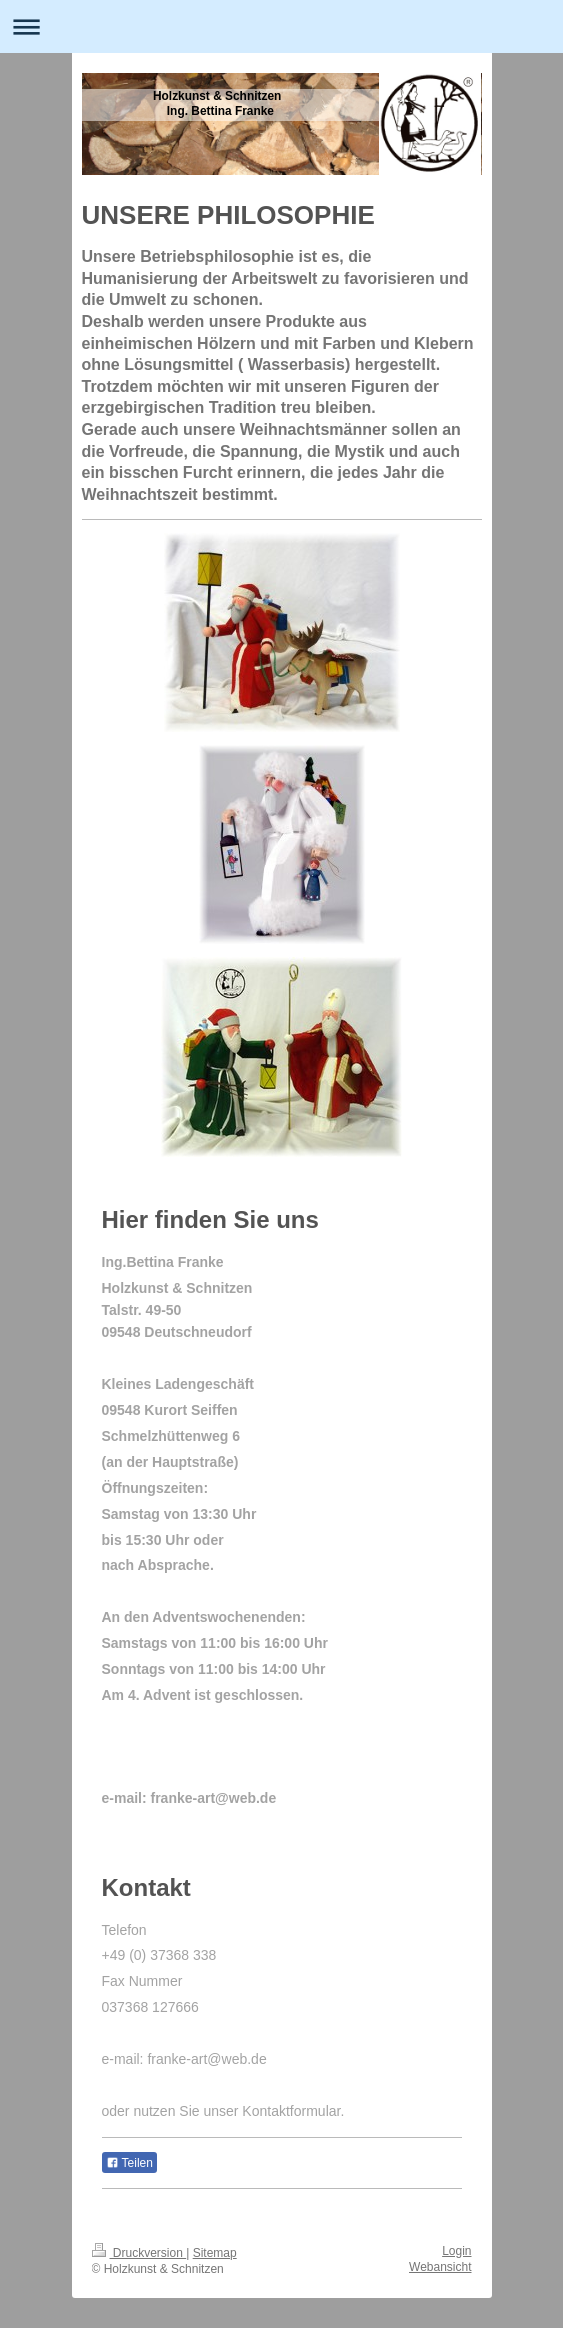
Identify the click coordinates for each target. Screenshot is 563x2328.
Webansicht (440, 2267)
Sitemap (215, 2253)
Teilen (129, 2163)
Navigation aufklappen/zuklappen (281, 26)
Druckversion (139, 2253)
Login (456, 2251)
